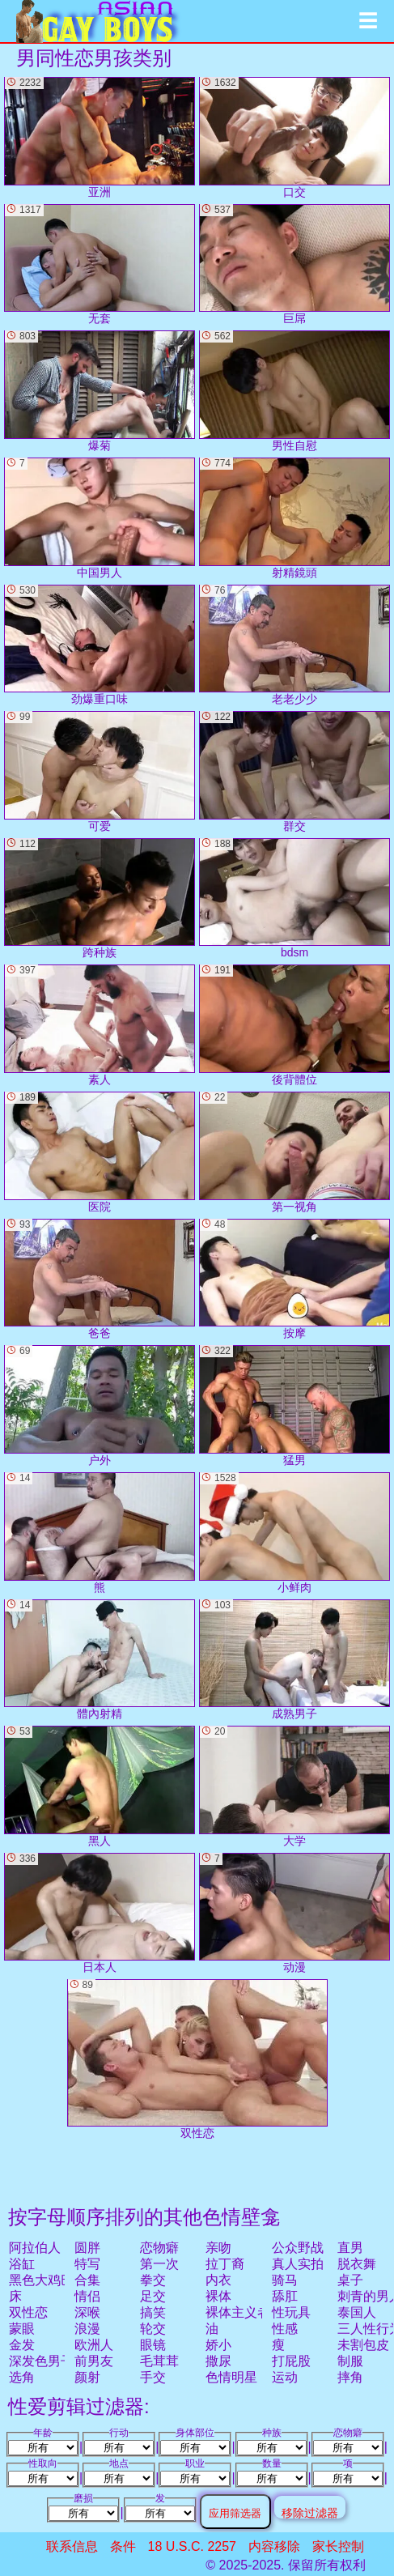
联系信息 (72, 2546)
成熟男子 (294, 1660)
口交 (294, 137)
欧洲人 (93, 2345)
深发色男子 (41, 2361)
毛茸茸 (159, 2361)
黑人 (99, 1786)
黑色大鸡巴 (41, 2280)
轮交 (153, 2328)
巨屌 (294, 265)
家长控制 (338, 2546)
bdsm (294, 899)
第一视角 (294, 1152)
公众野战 (298, 2248)
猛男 (294, 1406)
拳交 (153, 2280)
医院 (99, 1152)
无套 (99, 265)
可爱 (99, 771)
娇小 (218, 2345)
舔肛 (285, 2296)
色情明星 (231, 2377)
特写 (87, 2264)
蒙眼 (22, 2328)
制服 (350, 2361)
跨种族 (99, 899)
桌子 (350, 2280)
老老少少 (294, 645)
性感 (285, 2328)
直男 (350, 2248)
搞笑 (153, 2312)
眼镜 (153, 2345)
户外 (99, 1406)
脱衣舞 (356, 2264)
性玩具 (291, 2312)
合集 (87, 2280)
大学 (294, 1786)
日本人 (99, 1913)
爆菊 (99, 391)
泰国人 (356, 2312)
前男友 (93, 2361)
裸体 (218, 2296)
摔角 (350, 2377)
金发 (22, 2345)
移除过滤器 (310, 2512)
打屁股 (291, 2361)
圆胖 (87, 2248)
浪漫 (87, 2328)
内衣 (218, 2280)
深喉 (87, 2312)
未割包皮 (363, 2345)
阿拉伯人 (35, 2248)
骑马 (285, 2280)
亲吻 (218, 2248)
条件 (123, 2546)
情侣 (87, 2296)
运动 (285, 2377)
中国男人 (99, 518)
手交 (153, 2377)
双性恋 (28, 2312)
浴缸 (22, 2264)
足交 (153, 2296)
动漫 (294, 1913)
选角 (22, 2377)
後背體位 (294, 1025)
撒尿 (218, 2361)
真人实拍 (298, 2264)
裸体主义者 (237, 2312)
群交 (294, 771)
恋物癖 (159, 2248)
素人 (99, 1025)
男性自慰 (294, 391)
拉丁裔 (224, 2264)
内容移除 (274, 2546)
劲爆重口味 (99, 645)
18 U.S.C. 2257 (192, 2546)
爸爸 (99, 1279)
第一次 (159, 2264)
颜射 (87, 2377)
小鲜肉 (294, 1533)
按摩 (294, 1279)
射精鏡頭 (294, 518)
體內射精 (99, 1660)
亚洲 (99, 137)
